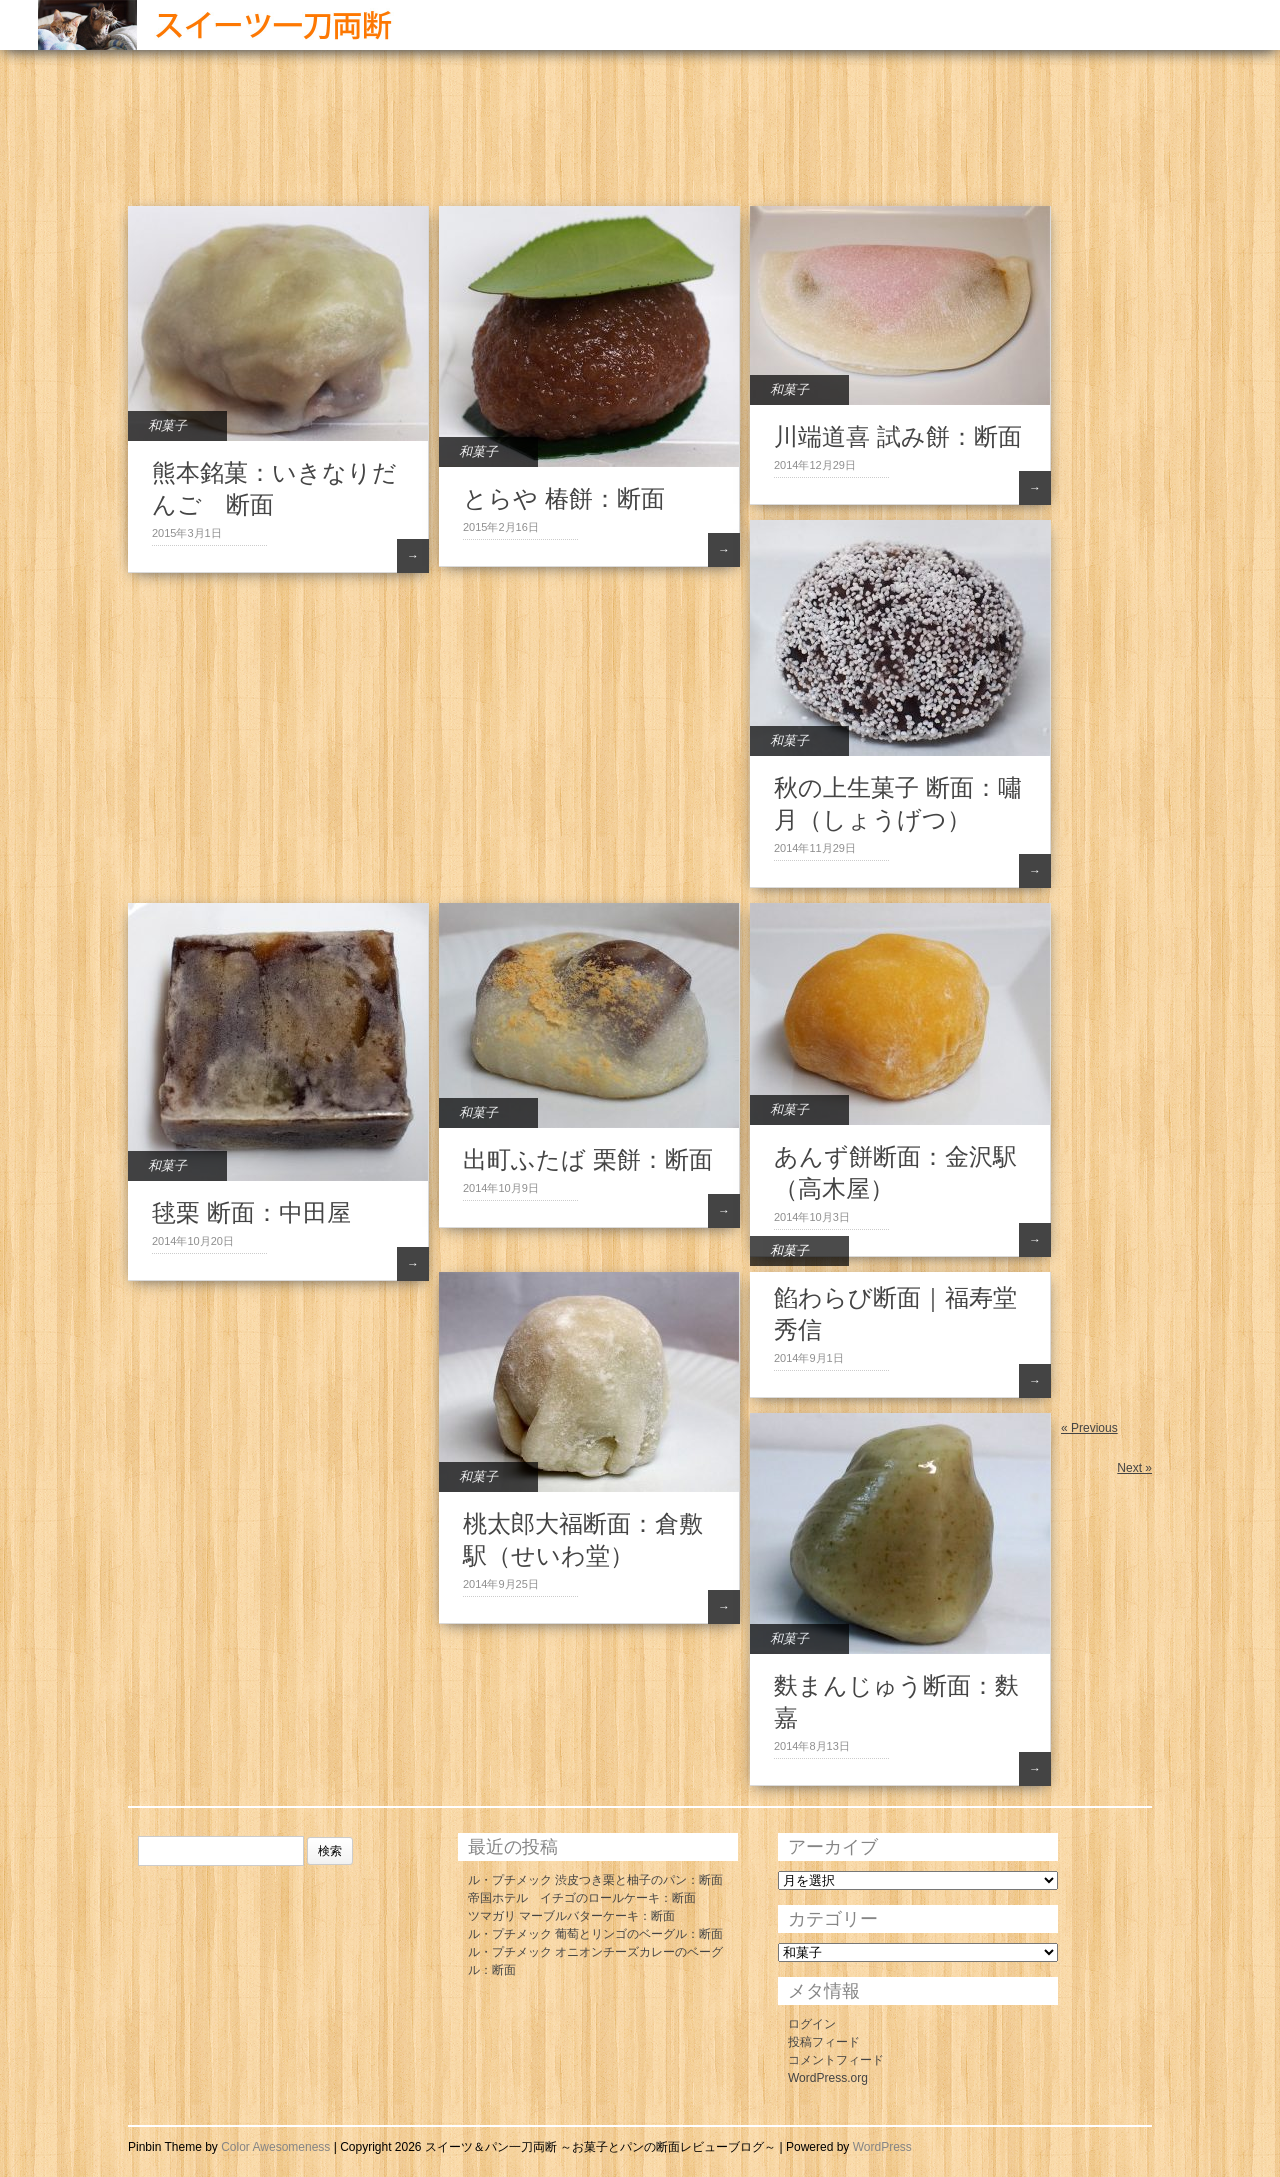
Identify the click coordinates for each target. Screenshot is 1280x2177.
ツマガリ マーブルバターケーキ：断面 (571, 1916)
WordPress (882, 2147)
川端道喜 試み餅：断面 (898, 436)
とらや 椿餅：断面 (564, 498)
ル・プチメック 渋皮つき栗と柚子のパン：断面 (595, 1880)
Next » (1134, 1468)
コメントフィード (836, 2060)
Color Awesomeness (275, 2147)
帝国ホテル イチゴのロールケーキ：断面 (582, 1898)
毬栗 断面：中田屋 (251, 1212)
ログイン (812, 2024)
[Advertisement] (492, 140)
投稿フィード (824, 2042)
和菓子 (167, 425)
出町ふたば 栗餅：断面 (588, 1159)
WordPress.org (828, 2078)
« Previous (1089, 1428)
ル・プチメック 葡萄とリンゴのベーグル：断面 (595, 1934)
